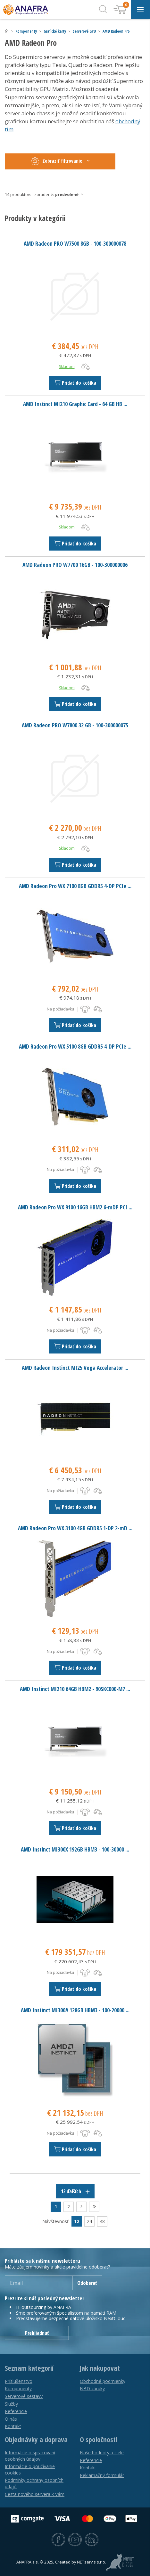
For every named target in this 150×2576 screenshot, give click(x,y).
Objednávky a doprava (36, 2439)
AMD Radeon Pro (116, 31)
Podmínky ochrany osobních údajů (34, 2483)
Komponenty (26, 31)
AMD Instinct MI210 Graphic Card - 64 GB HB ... (75, 404)
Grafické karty (55, 31)
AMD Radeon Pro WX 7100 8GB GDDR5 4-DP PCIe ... (75, 886)
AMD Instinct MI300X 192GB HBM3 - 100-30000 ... (75, 1849)
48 (102, 2221)
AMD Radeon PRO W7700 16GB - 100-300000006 (75, 564)
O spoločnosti (98, 2439)
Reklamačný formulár (102, 2475)
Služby (11, 2404)
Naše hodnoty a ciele (102, 2452)
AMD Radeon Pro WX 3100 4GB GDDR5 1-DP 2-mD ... (75, 1528)
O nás (11, 2419)
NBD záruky (92, 2388)
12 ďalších (75, 2191)
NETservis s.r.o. (91, 2562)
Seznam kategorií (29, 2368)
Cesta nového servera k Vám (34, 2494)
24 (89, 2221)
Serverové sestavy (24, 2396)
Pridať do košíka (75, 382)
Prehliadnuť (37, 2332)
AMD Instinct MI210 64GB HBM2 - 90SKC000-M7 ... (75, 1689)
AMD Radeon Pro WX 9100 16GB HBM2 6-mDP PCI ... (75, 1207)
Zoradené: (60, 194)
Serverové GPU (84, 31)
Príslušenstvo (18, 2381)
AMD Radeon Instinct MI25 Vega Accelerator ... (75, 1367)
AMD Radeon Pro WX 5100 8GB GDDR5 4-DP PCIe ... (75, 1046)
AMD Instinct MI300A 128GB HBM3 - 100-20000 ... (75, 2010)
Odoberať (87, 2282)
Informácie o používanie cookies (30, 2469)
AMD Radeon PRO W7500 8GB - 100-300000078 (75, 243)
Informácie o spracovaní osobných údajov (30, 2455)
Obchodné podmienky (102, 2381)
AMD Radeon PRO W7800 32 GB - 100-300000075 (75, 725)
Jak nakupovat (100, 2368)
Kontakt (13, 2426)
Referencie (16, 2411)
